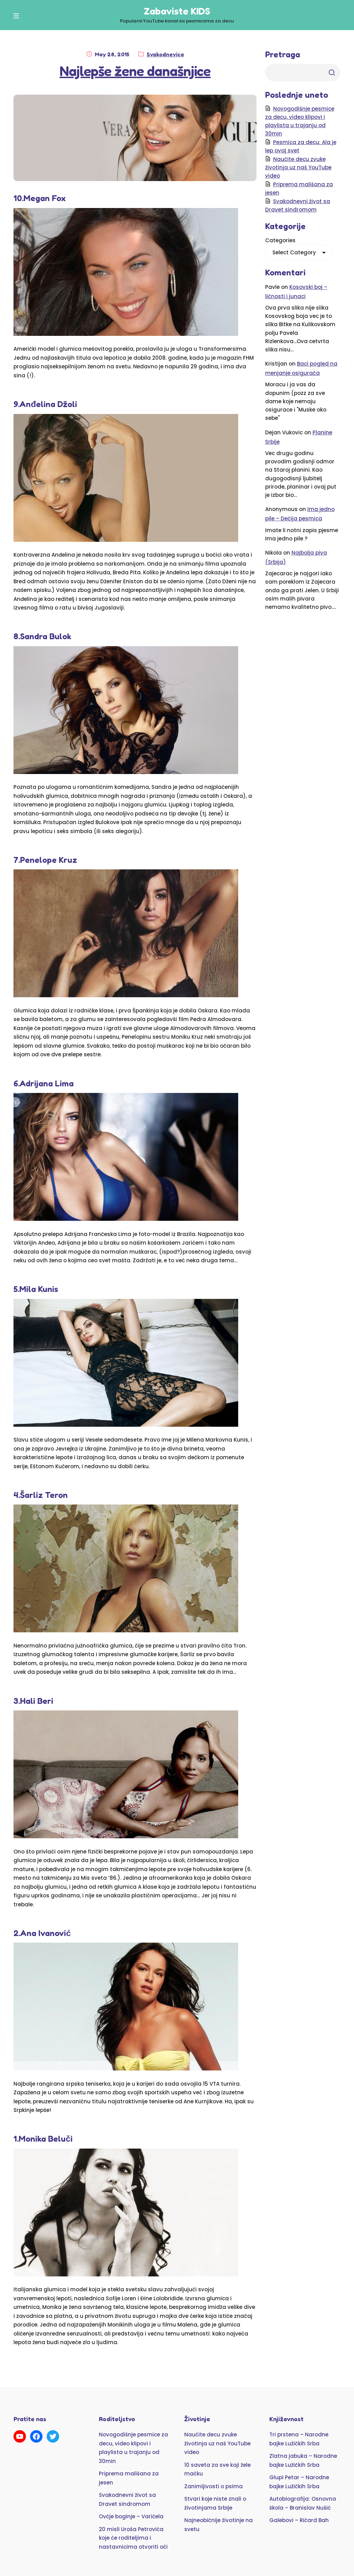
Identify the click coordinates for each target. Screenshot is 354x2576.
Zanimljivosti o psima (213, 2486)
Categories (280, 240)
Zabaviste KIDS (177, 11)
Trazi (332, 72)
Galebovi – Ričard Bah (299, 2520)
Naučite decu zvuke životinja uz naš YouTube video (298, 167)
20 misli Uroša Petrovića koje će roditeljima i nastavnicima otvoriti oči (133, 2538)
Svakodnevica (165, 54)
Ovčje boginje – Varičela (131, 2516)
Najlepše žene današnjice (135, 71)
